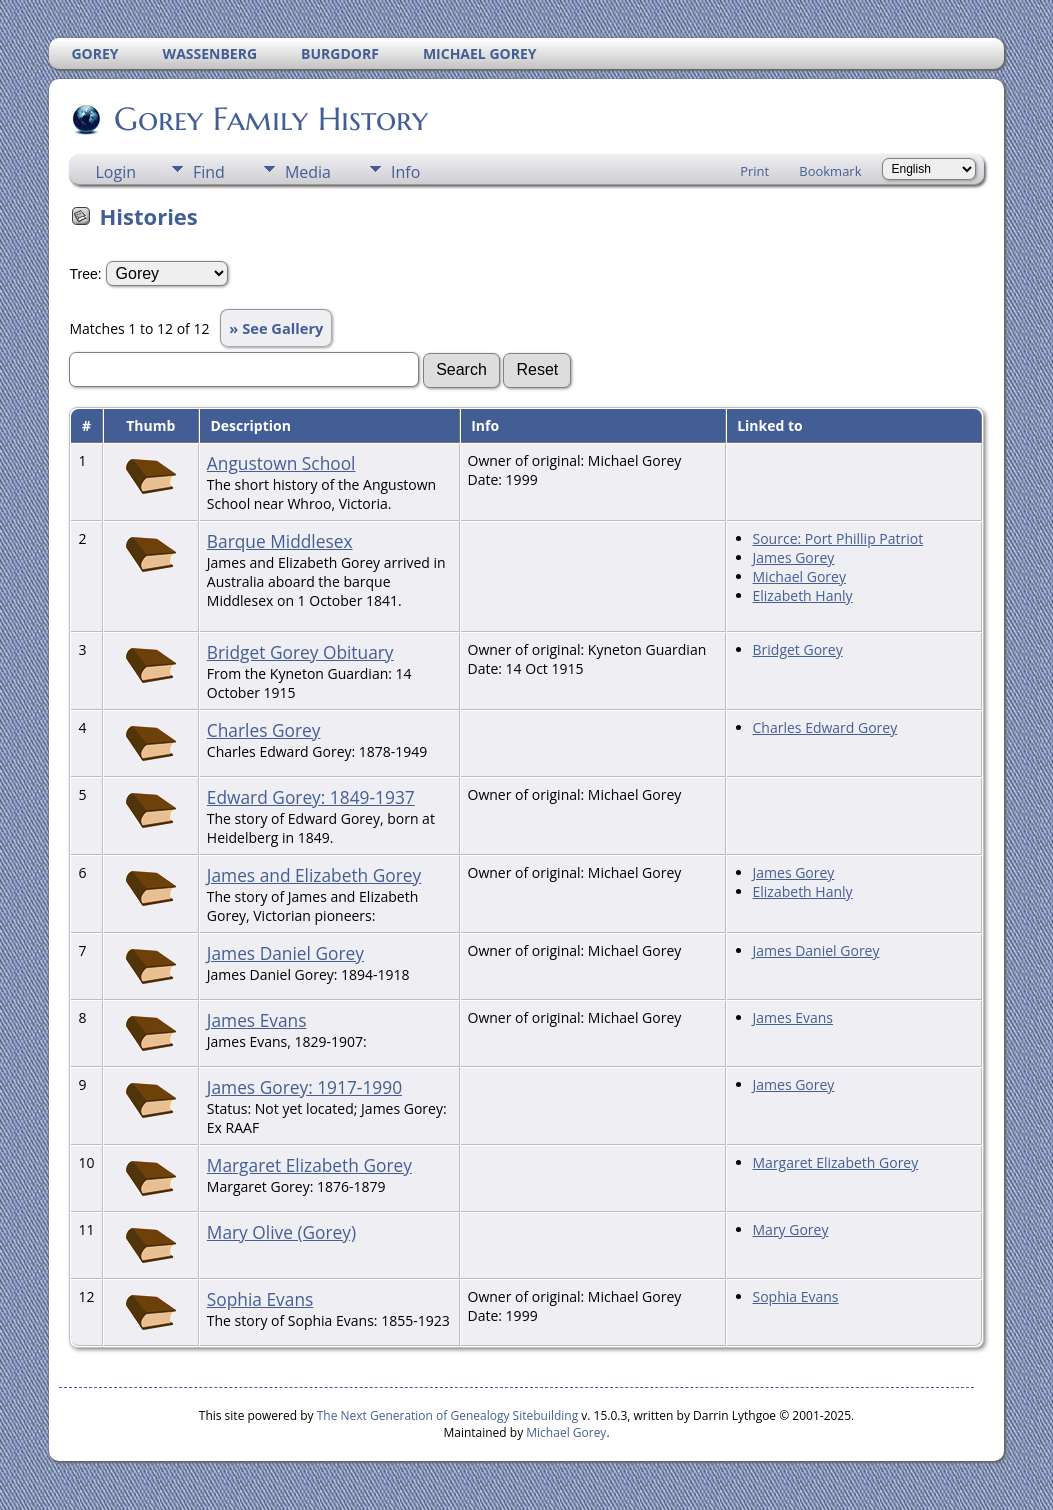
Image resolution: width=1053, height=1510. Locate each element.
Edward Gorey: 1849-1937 (311, 797)
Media (308, 172)
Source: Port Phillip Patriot (838, 538)
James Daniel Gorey (285, 953)
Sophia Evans (260, 1299)
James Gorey (794, 557)
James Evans (257, 1020)
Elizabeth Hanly (803, 595)
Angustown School (281, 463)
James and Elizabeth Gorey (314, 875)
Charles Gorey (264, 730)
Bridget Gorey (798, 649)
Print (754, 171)
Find (209, 172)
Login (115, 172)
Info (405, 172)
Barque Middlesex (280, 541)
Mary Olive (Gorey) (281, 1232)
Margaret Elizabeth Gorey (309, 1165)
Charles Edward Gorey (825, 727)
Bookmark (830, 171)
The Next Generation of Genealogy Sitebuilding (448, 1415)
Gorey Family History (269, 119)
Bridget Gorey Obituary (300, 652)
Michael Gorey (799, 576)
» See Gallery (276, 328)
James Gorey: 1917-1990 (304, 1087)
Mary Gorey (791, 1229)
